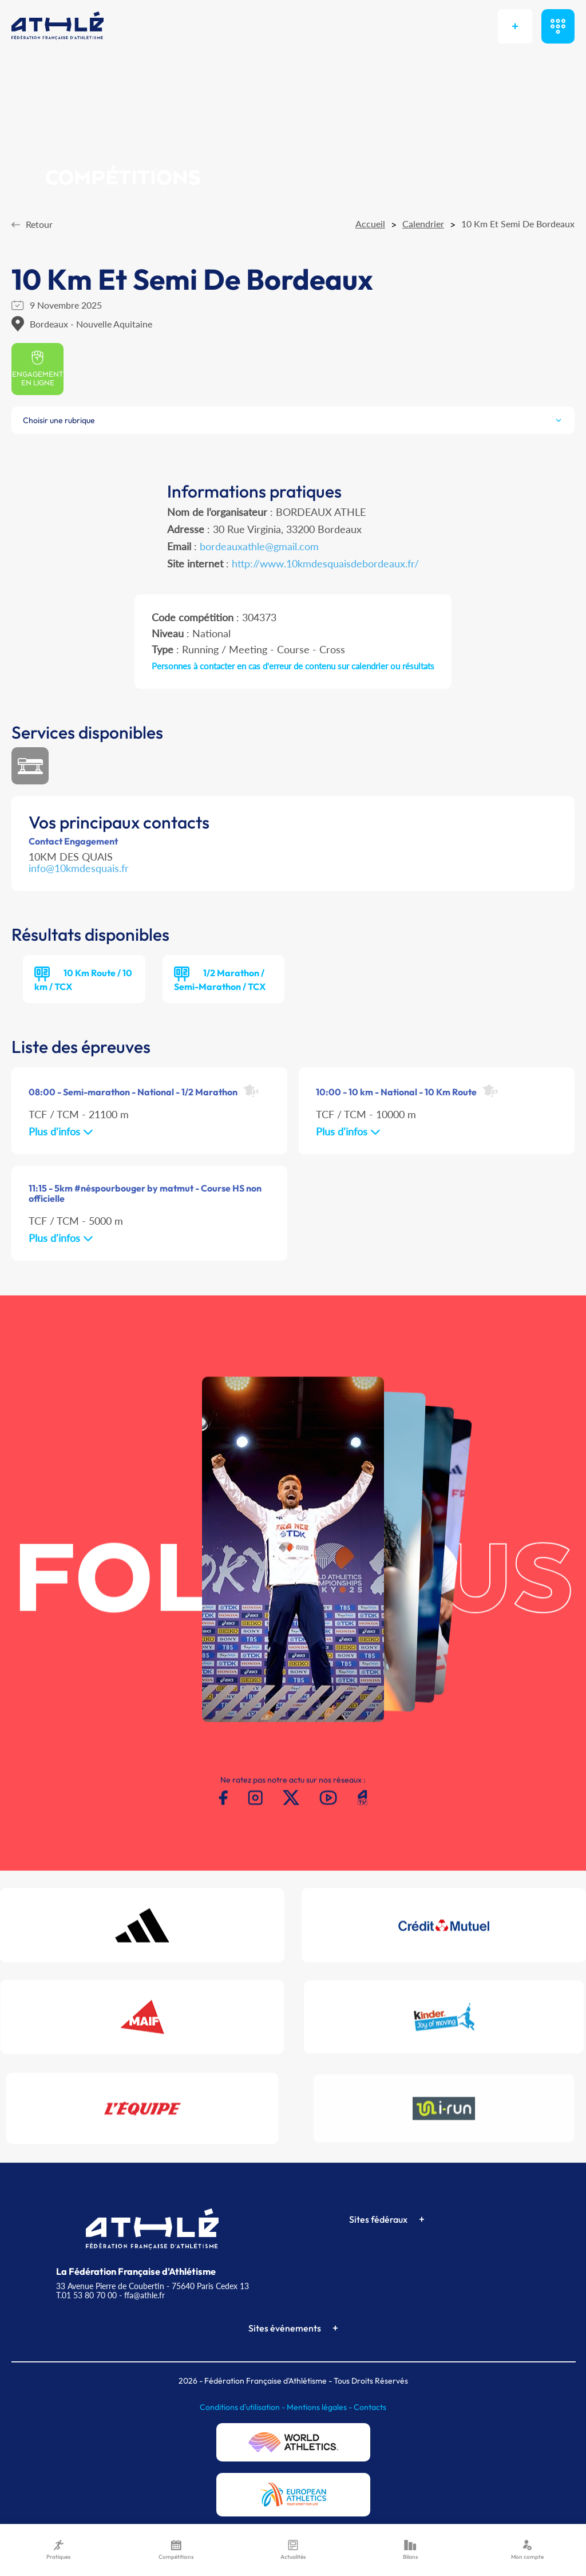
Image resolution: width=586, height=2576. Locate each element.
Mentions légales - (320, 2407)
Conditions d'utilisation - (243, 2407)
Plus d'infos (61, 1131)
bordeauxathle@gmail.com (259, 546)
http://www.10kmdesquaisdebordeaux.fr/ (325, 563)
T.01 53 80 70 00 (86, 2295)
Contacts (370, 2407)
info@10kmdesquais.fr (79, 868)
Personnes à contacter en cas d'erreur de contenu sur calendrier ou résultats (293, 666)
